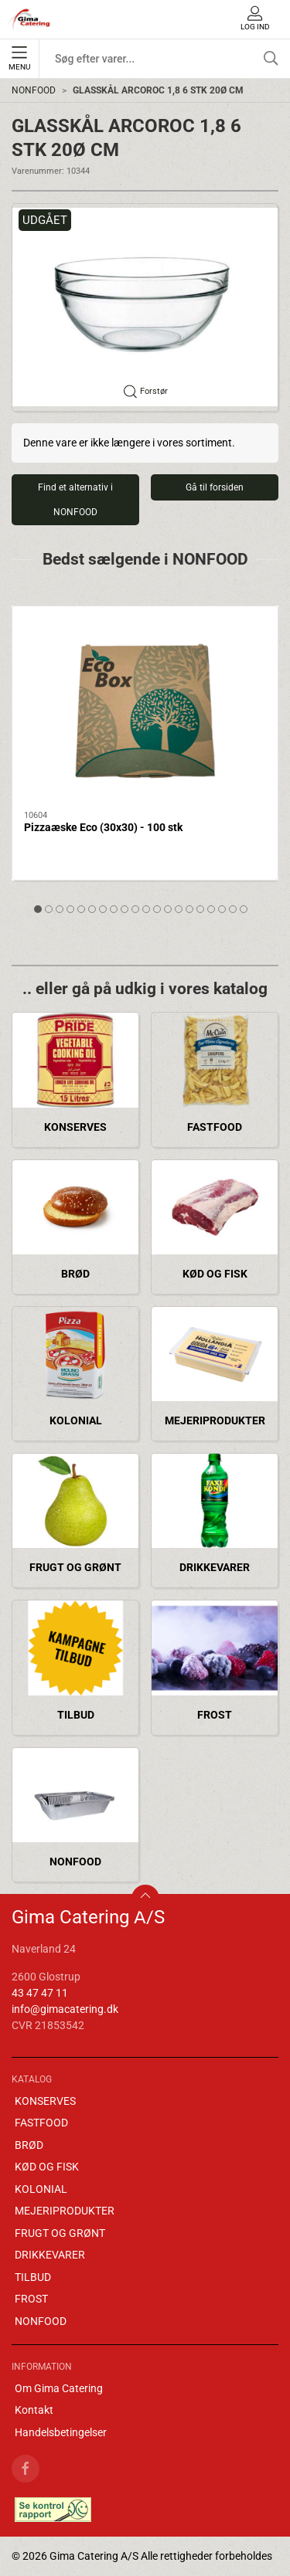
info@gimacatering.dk (65, 2009)
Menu (19, 58)
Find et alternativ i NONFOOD (75, 500)
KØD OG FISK (215, 1274)
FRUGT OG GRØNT (75, 1567)
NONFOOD (34, 90)
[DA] (29, 19)
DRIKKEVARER (214, 1567)
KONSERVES (75, 1127)
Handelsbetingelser (61, 2432)
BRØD (75, 1274)
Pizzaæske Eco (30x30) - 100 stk (103, 827)
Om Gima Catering (59, 2388)
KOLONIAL (75, 1420)
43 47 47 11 (40, 1993)
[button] (145, 307)
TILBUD (75, 1715)
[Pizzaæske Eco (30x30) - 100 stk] (145, 708)
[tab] (38, 909)
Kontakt (34, 2410)
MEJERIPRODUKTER (215, 1420)
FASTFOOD (214, 1127)
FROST (214, 1715)
